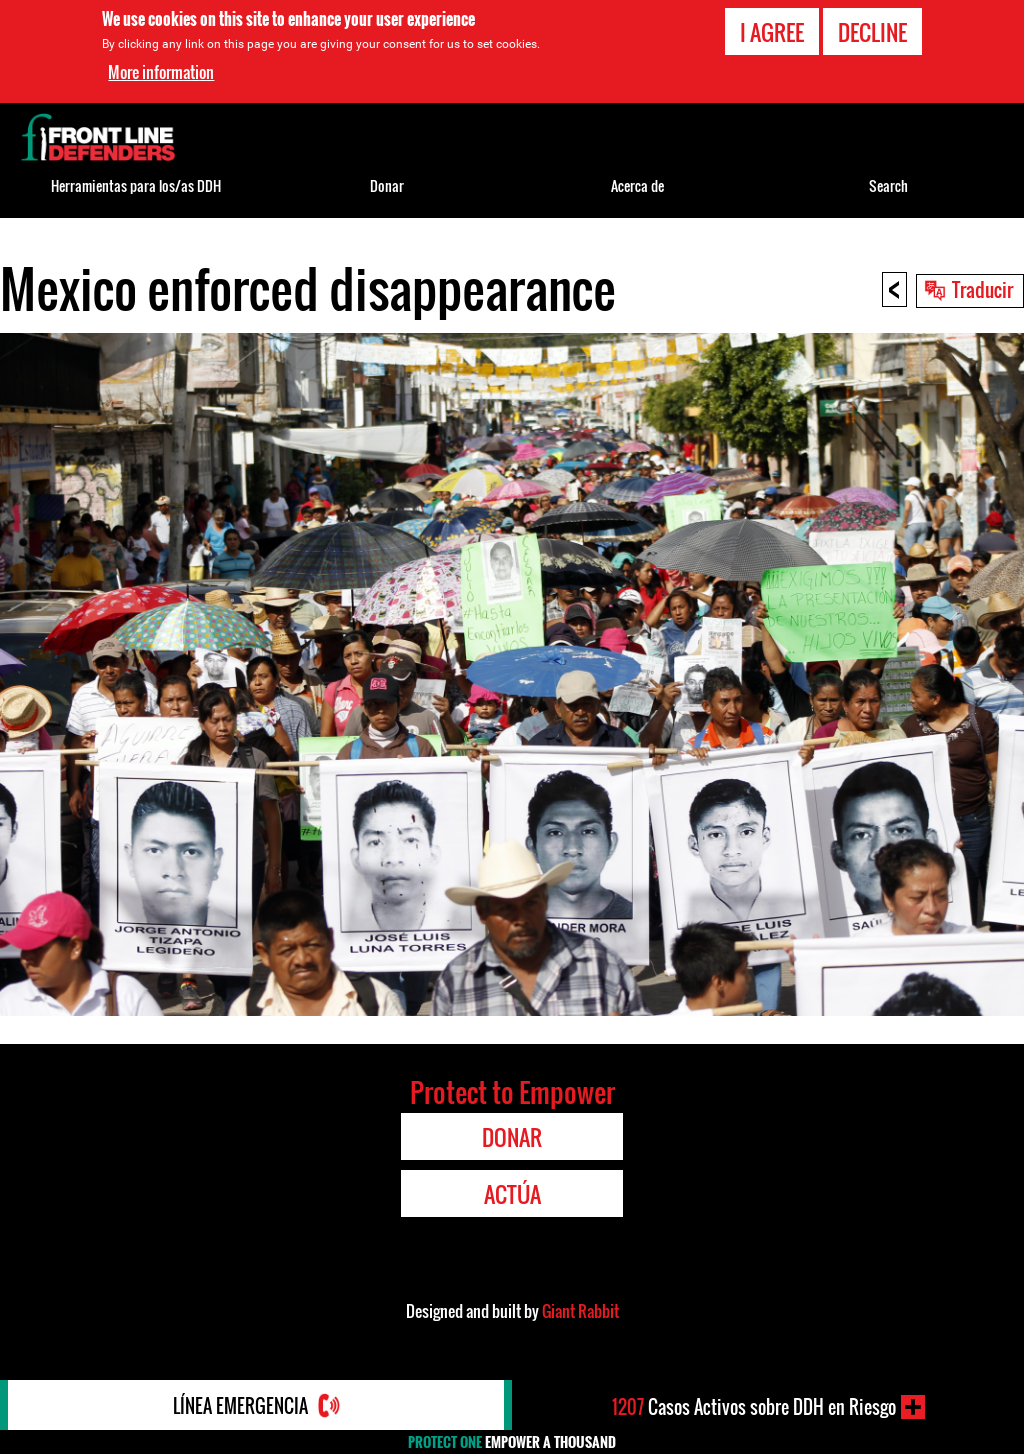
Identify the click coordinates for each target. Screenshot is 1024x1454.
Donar (387, 185)
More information (161, 72)
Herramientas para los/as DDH (136, 185)
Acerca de (637, 185)
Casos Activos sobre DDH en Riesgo (754, 1407)
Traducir (982, 289)
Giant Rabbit (580, 1311)
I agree (772, 31)
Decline (872, 31)
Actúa (512, 1194)
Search (888, 185)
